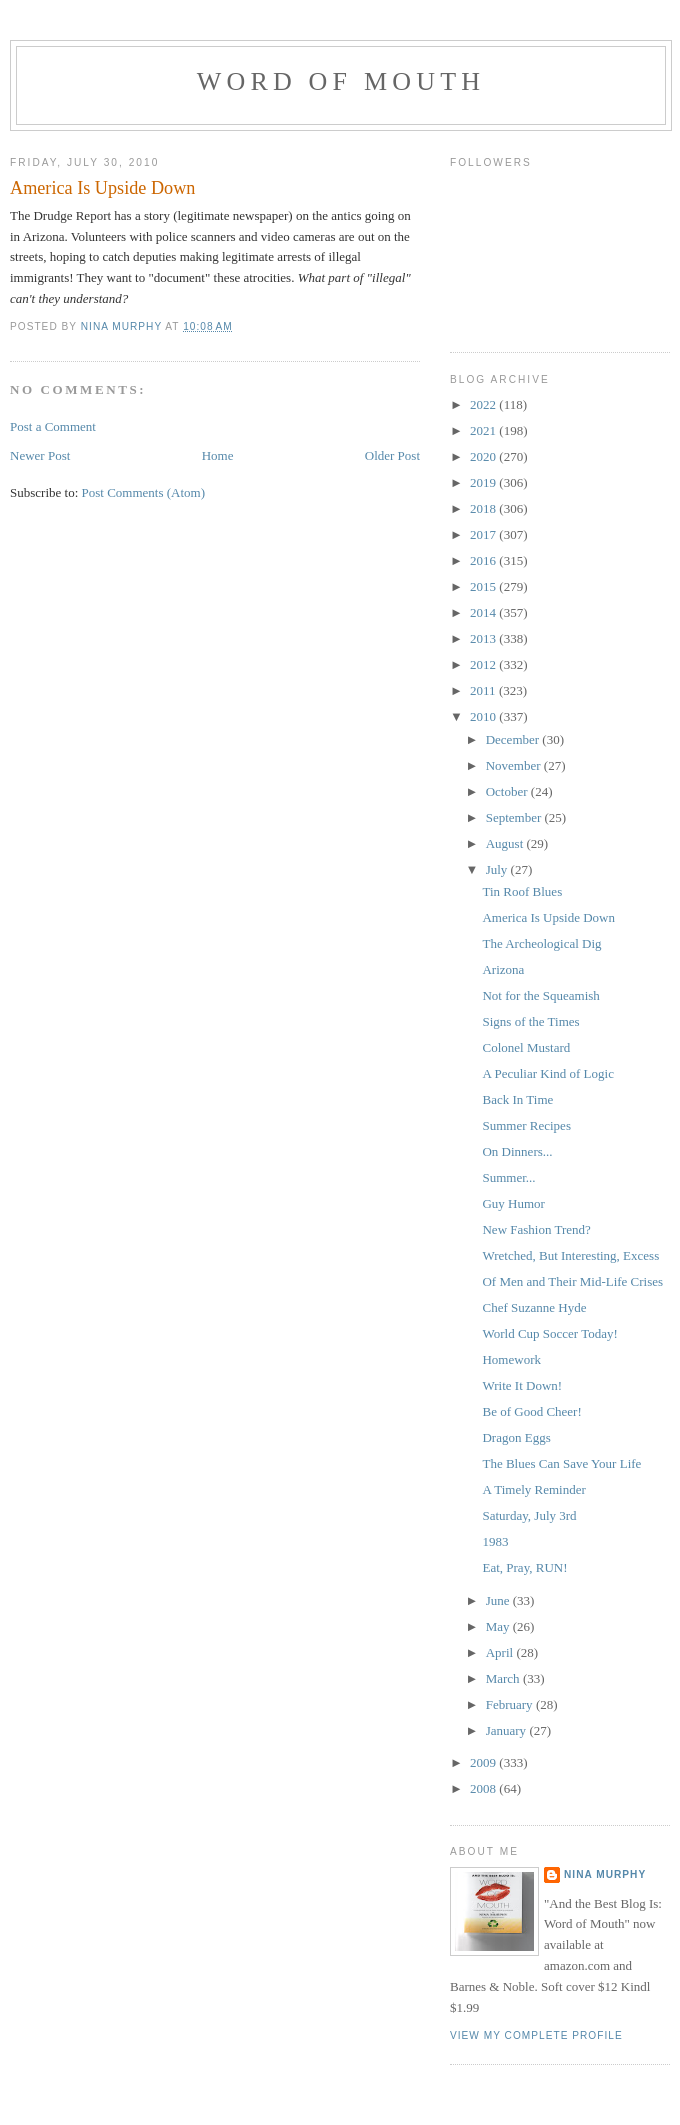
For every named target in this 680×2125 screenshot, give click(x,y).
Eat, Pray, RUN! (524, 1567)
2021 (484, 430)
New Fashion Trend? (536, 1229)
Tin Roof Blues (522, 891)
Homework (511, 1359)
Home (218, 455)
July (498, 869)
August (506, 843)
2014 (484, 612)
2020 (484, 456)
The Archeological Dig (541, 943)
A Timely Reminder (533, 1489)
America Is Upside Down (548, 917)
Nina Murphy (605, 1874)
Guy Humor (513, 1203)
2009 (484, 1762)
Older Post (392, 455)
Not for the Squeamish (540, 995)
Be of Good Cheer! (531, 1411)
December (514, 739)
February (511, 1704)
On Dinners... (517, 1151)
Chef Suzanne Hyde (534, 1307)
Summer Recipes (526, 1125)
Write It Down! (522, 1385)
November (515, 765)
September (515, 817)
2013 (484, 638)
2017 (484, 534)
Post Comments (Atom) (144, 492)
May (499, 1626)
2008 (484, 1788)
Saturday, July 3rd (529, 1515)
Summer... (508, 1177)
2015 (484, 586)
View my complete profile (536, 2035)
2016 (484, 560)
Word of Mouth (341, 81)
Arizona (503, 969)
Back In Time (517, 1099)
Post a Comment (53, 426)
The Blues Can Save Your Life (561, 1463)
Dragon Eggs (516, 1437)
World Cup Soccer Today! (549, 1333)
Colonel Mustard (526, 1047)
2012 (484, 664)
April (501, 1652)
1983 (495, 1541)
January (508, 1730)
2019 (484, 482)
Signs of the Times (530, 1021)
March (504, 1678)
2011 (484, 690)
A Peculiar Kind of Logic (547, 1073)
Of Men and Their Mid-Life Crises (572, 1281)
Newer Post (40, 455)
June (499, 1600)
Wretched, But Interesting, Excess (570, 1255)
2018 (484, 508)
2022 (484, 404)
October (508, 791)
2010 (484, 716)
